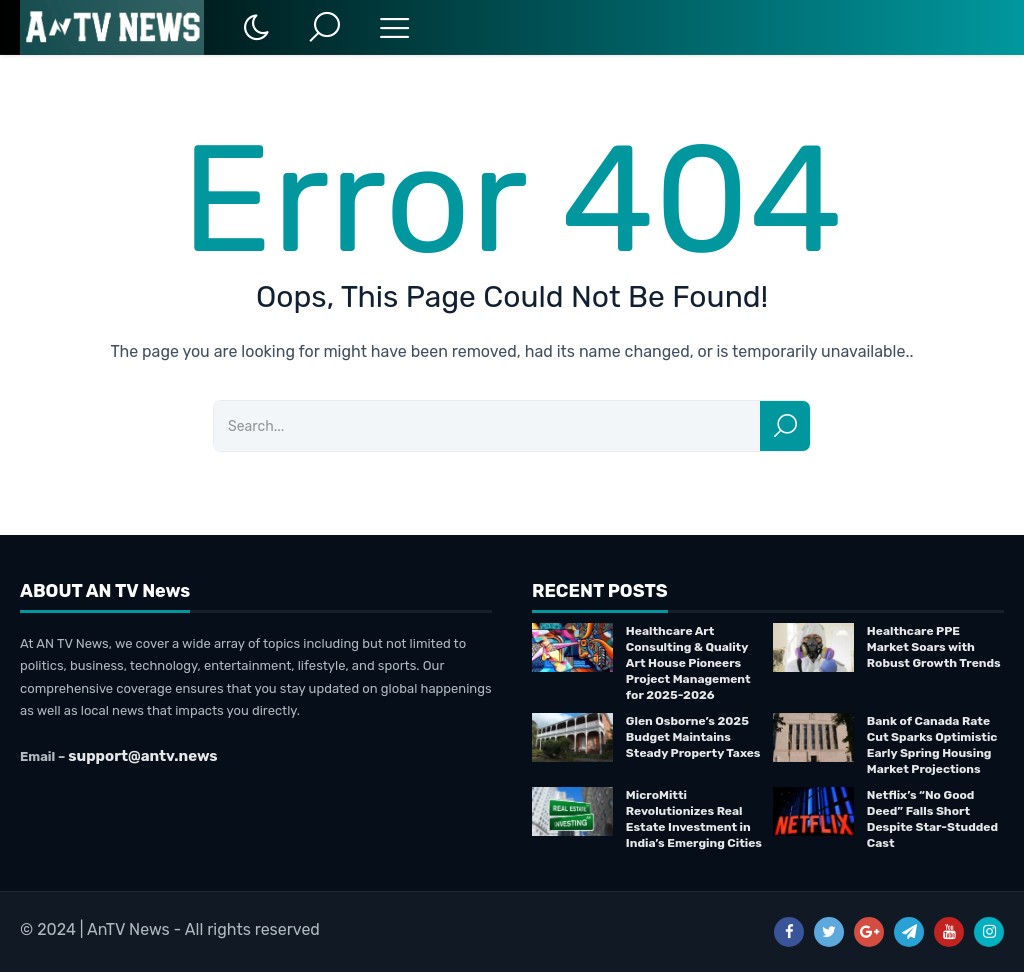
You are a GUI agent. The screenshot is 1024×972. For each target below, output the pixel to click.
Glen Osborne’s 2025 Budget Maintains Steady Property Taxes (693, 737)
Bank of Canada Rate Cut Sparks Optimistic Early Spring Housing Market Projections (932, 745)
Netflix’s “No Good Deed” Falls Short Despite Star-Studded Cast (932, 819)
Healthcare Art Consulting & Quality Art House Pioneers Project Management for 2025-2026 (688, 663)
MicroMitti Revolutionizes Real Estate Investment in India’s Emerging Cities (694, 819)
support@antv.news (142, 756)
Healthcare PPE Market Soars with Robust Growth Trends (934, 647)
